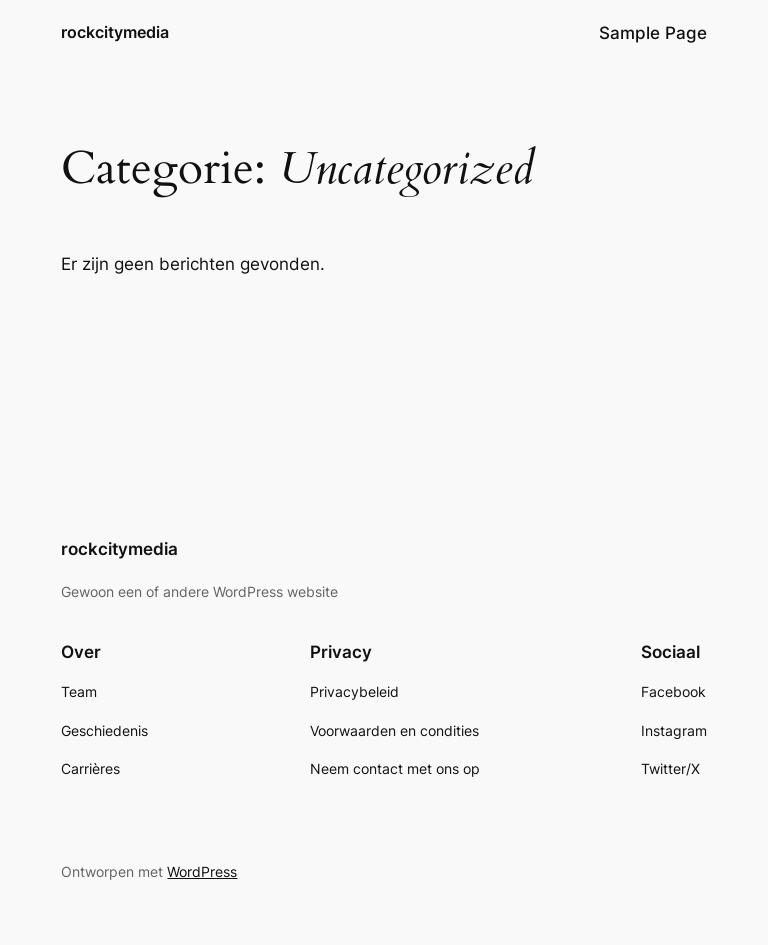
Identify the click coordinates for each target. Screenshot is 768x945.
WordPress (202, 871)
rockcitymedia (115, 32)
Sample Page (653, 33)
